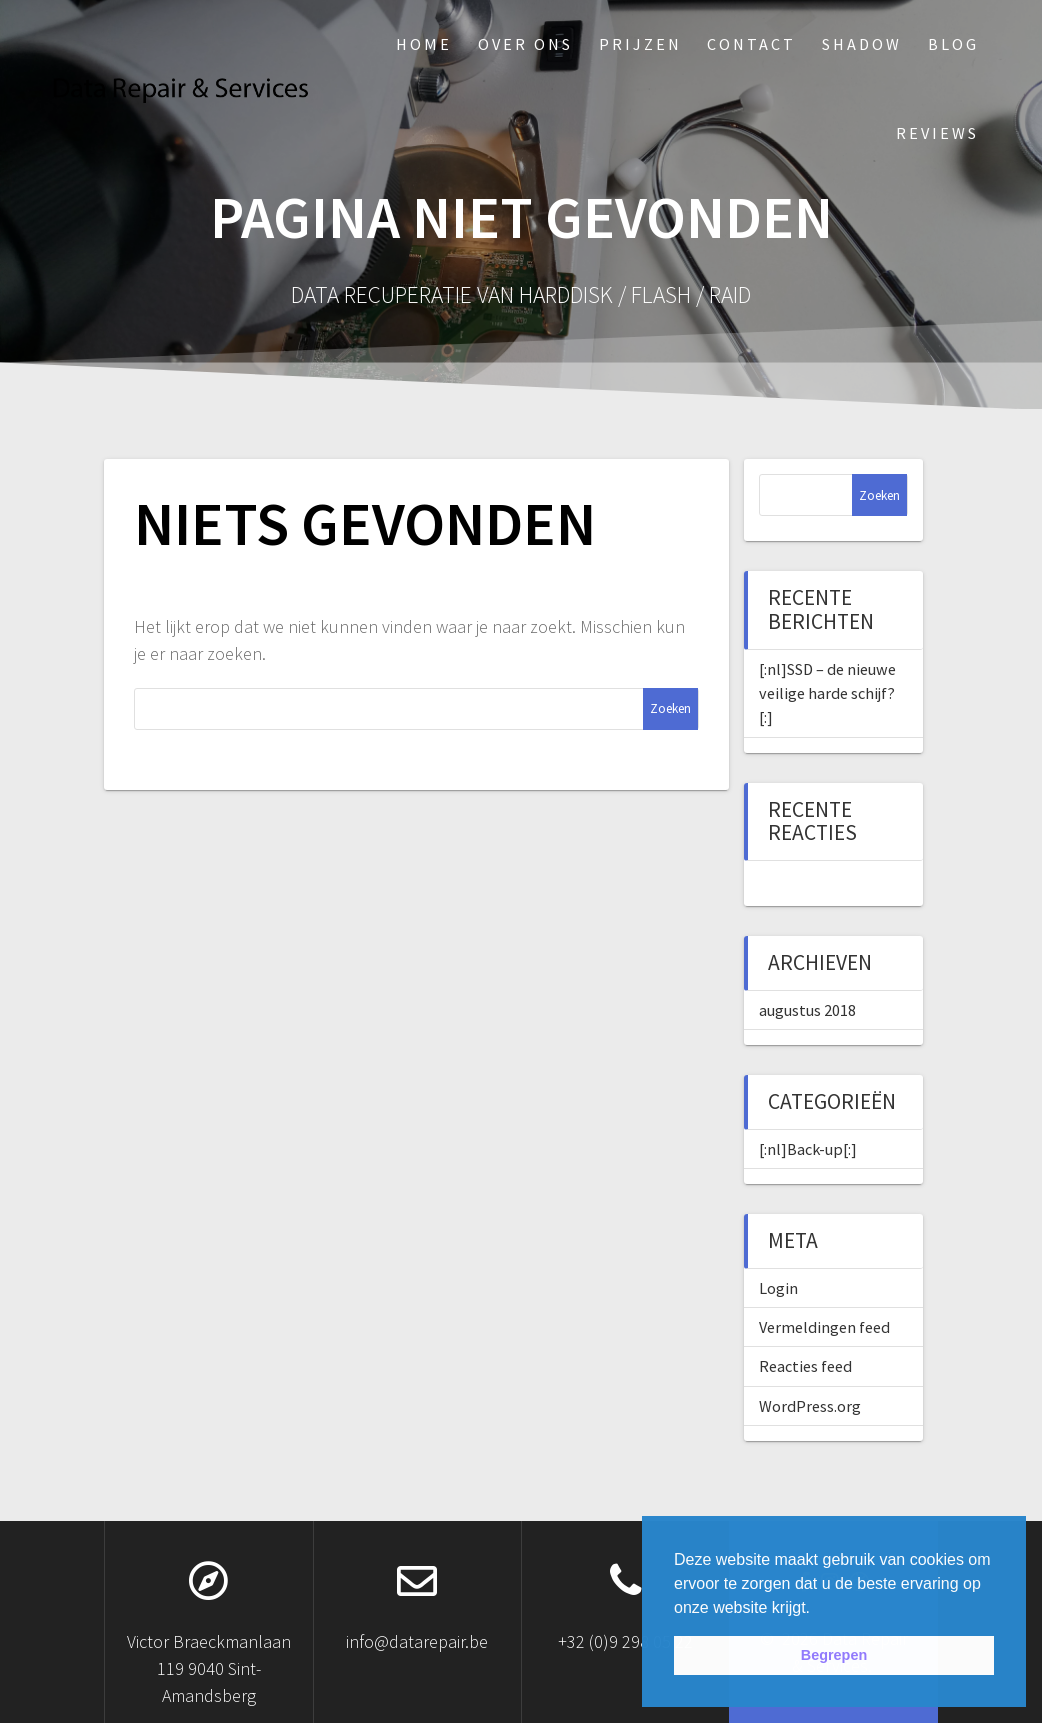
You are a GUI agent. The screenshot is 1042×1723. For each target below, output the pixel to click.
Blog (953, 44)
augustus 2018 (807, 1010)
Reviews (937, 133)
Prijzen (640, 44)
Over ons (525, 44)
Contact (751, 44)
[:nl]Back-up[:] (808, 1149)
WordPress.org (810, 1406)
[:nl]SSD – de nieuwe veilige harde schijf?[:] (827, 693)
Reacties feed (805, 1366)
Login (778, 1288)
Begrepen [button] (834, 1655)
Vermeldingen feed (824, 1327)
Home (424, 44)
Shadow (862, 44)
